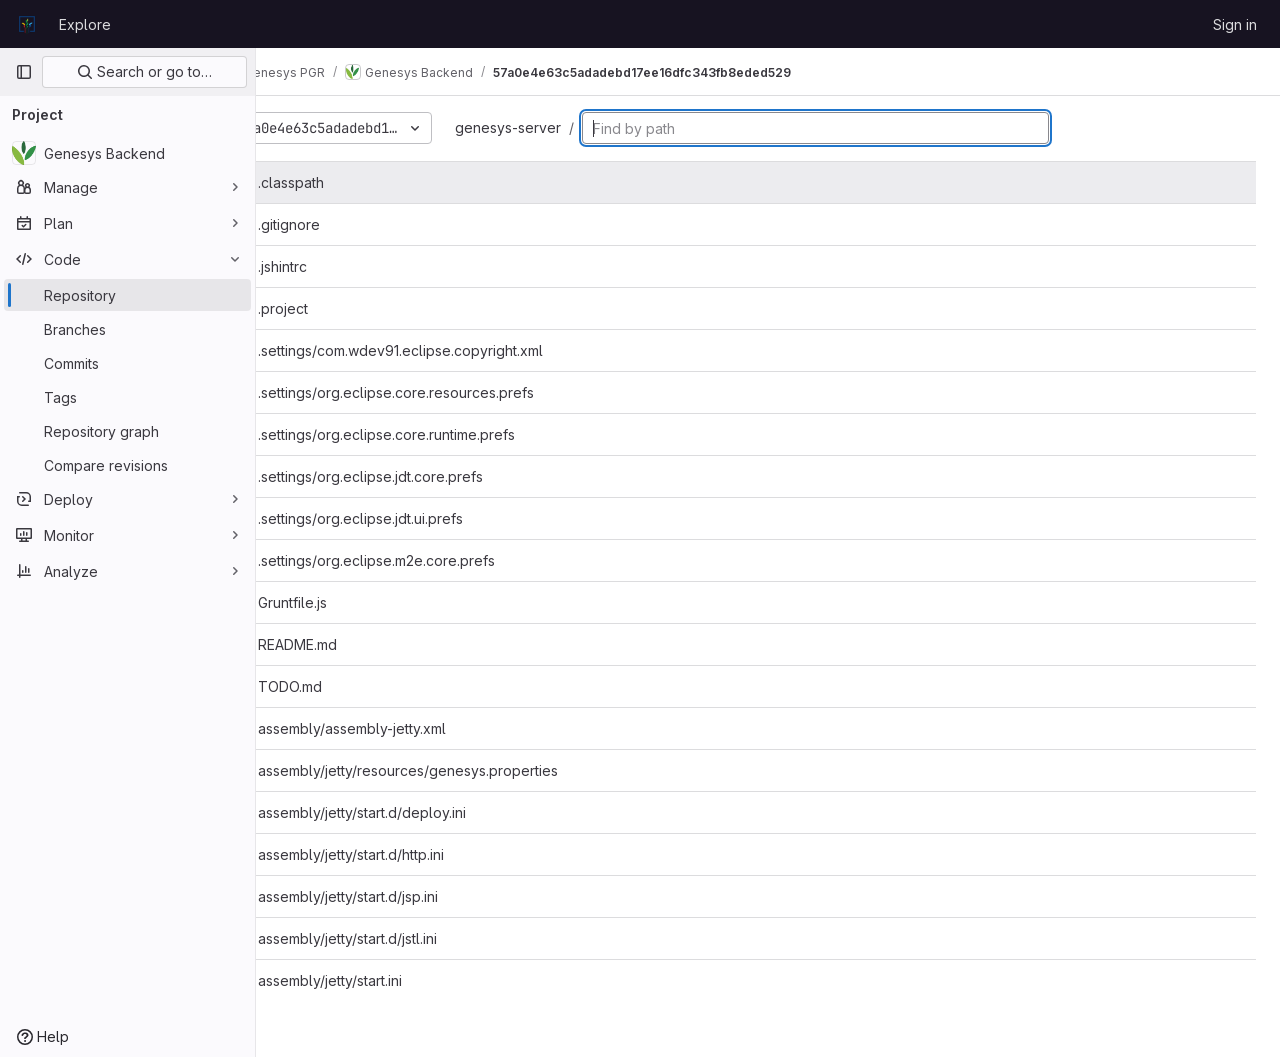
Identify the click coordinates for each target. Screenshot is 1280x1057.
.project (330, 308)
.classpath (338, 182)
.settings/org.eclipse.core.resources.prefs (443, 392)
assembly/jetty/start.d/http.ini (398, 854)
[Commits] (127, 363)
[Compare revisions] (127, 465)
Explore (85, 24)
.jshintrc (329, 266)
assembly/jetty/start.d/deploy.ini (409, 812)
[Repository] (127, 295)
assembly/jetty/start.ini (377, 980)
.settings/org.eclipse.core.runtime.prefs (433, 434)
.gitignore (336, 224)
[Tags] (127, 397)
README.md (344, 644)
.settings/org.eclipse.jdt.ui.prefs (407, 518)
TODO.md (337, 686)
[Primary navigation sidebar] (24, 72)
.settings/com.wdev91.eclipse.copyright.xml (447, 350)
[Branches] (127, 329)
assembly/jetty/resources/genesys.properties (455, 770)
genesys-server (564, 127)
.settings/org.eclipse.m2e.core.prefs (423, 560)
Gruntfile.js (339, 602)
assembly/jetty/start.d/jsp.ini (395, 896)
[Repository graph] (127, 431)
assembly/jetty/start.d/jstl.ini (394, 938)
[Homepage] (27, 24)
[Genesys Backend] (127, 153)
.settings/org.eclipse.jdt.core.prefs (417, 476)
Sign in (1235, 24)
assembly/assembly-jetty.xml (399, 728)
